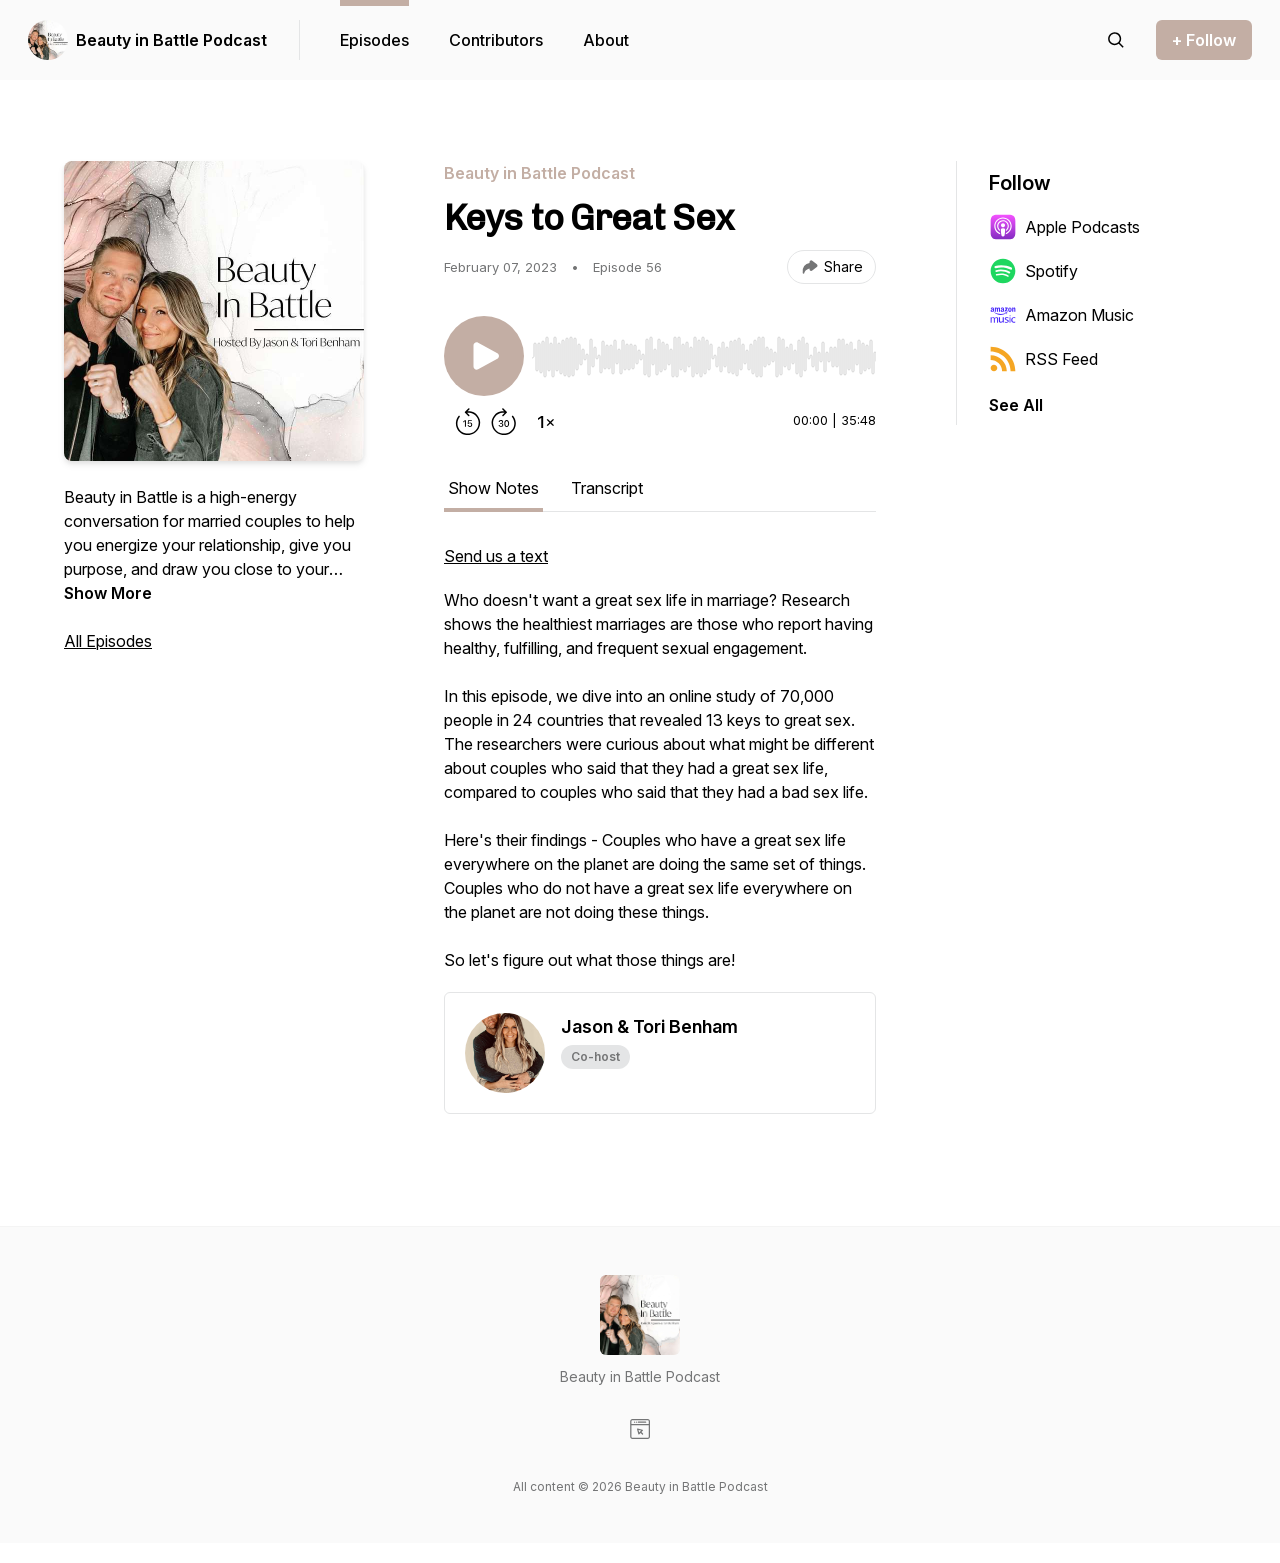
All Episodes (108, 641)
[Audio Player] (704, 351)
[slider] (704, 357)
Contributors (496, 40)
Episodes (374, 40)
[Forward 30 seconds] (504, 422)
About (606, 40)
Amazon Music (1061, 315)
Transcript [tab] (607, 488)
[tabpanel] (660, 768)
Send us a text (496, 556)
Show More (108, 593)
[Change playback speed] (546, 422)
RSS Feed (1043, 359)
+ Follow (1204, 40)
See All (1016, 405)
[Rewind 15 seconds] (468, 422)
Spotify (1033, 271)
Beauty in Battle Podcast (171, 40)
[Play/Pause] (484, 356)
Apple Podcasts (1064, 227)
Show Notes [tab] (493, 488)
